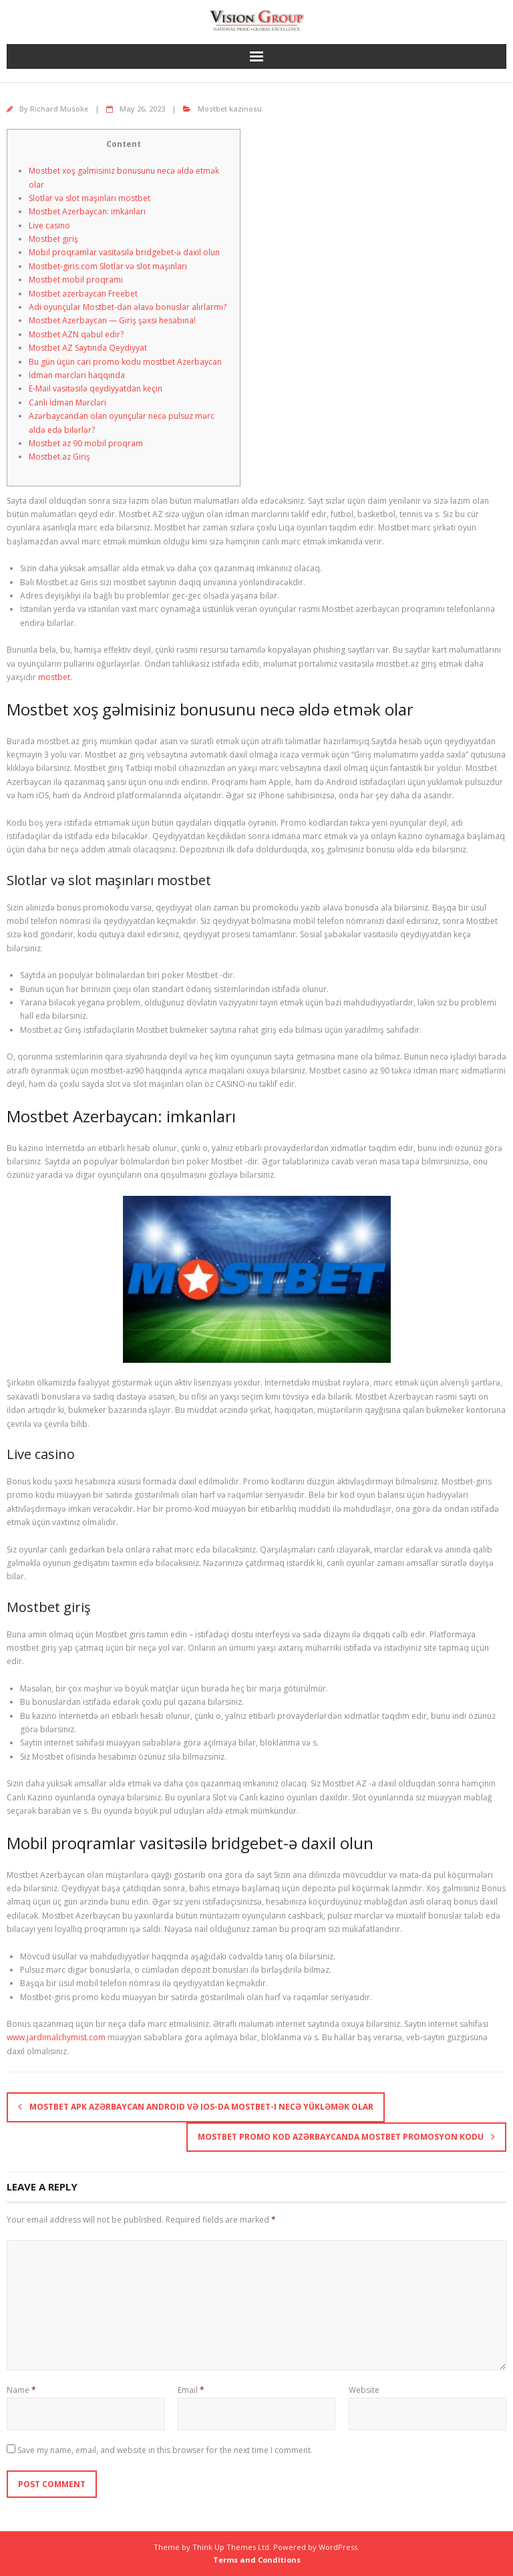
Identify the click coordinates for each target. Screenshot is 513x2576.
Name (21, 2390)
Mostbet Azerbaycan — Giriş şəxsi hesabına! (112, 320)
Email (191, 2390)
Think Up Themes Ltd (230, 2547)
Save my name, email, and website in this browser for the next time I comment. (165, 2450)
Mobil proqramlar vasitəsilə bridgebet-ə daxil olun (124, 252)
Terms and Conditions (257, 2560)
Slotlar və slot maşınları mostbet (89, 198)
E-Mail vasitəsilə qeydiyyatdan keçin (95, 388)
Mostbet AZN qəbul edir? (76, 334)
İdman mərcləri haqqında (77, 375)
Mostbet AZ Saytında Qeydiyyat (88, 347)
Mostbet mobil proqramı (76, 279)
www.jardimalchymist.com (56, 2037)
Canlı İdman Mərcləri (67, 402)
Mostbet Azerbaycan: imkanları (87, 211)
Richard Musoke (59, 109)
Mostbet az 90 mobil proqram (86, 443)
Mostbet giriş (53, 239)
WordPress (338, 2547)
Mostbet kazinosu (230, 109)
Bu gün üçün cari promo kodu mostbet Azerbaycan (125, 361)
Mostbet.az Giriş (59, 456)
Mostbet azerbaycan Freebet (83, 293)
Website (364, 2390)
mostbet (54, 677)
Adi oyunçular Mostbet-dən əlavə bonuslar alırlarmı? (127, 307)
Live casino (49, 225)
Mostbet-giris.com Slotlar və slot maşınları (108, 266)
